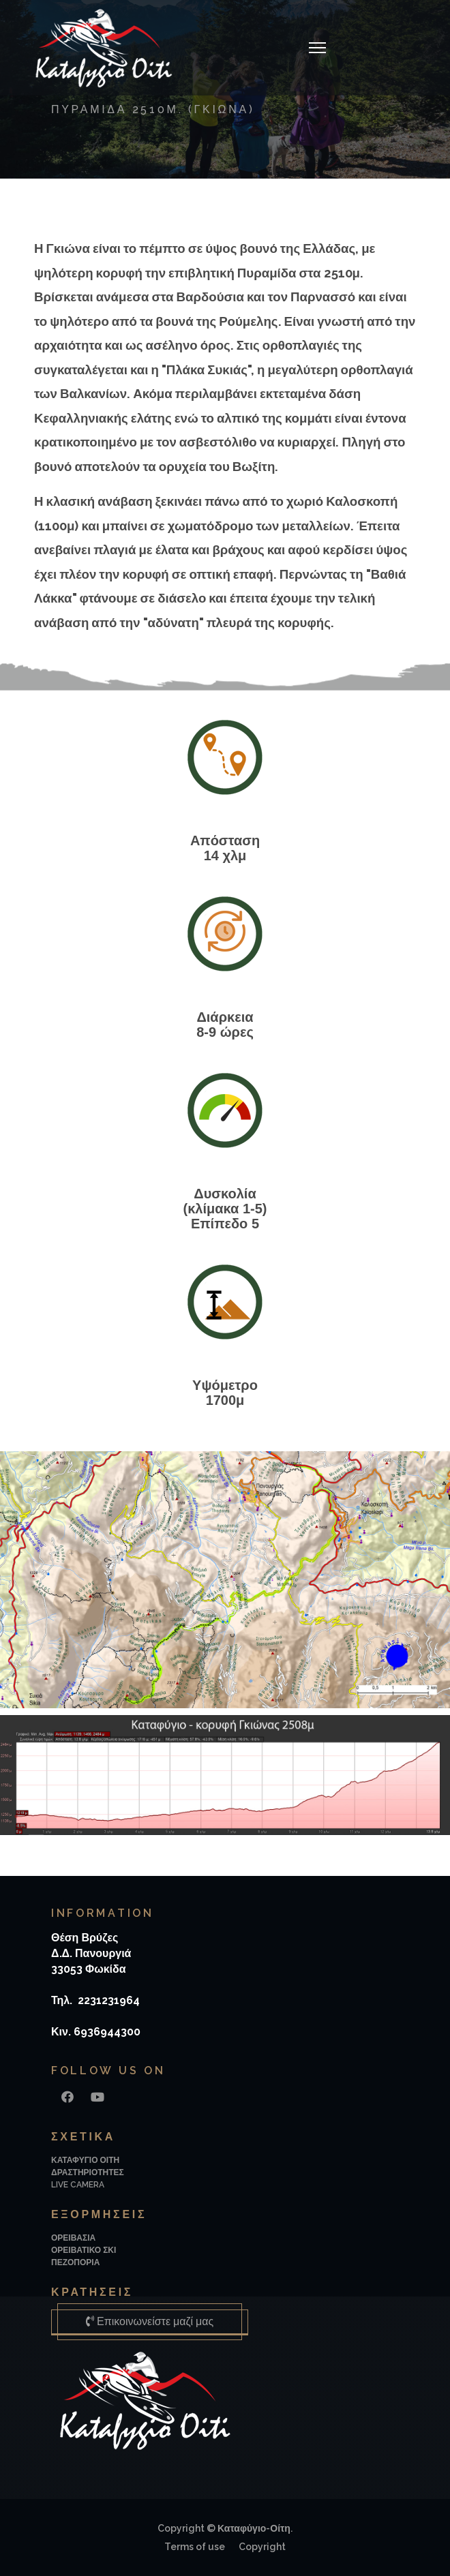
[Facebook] (67, 2097)
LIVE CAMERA (77, 2184)
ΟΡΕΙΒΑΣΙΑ (73, 2238)
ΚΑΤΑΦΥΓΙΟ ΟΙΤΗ (85, 2160)
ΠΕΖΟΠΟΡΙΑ (75, 2262)
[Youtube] (97, 2097)
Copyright (262, 2546)
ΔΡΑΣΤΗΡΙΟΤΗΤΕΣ (87, 2172)
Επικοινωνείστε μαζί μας (149, 2321)
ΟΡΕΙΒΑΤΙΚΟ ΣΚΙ (83, 2250)
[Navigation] (317, 47)
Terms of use (194, 2546)
